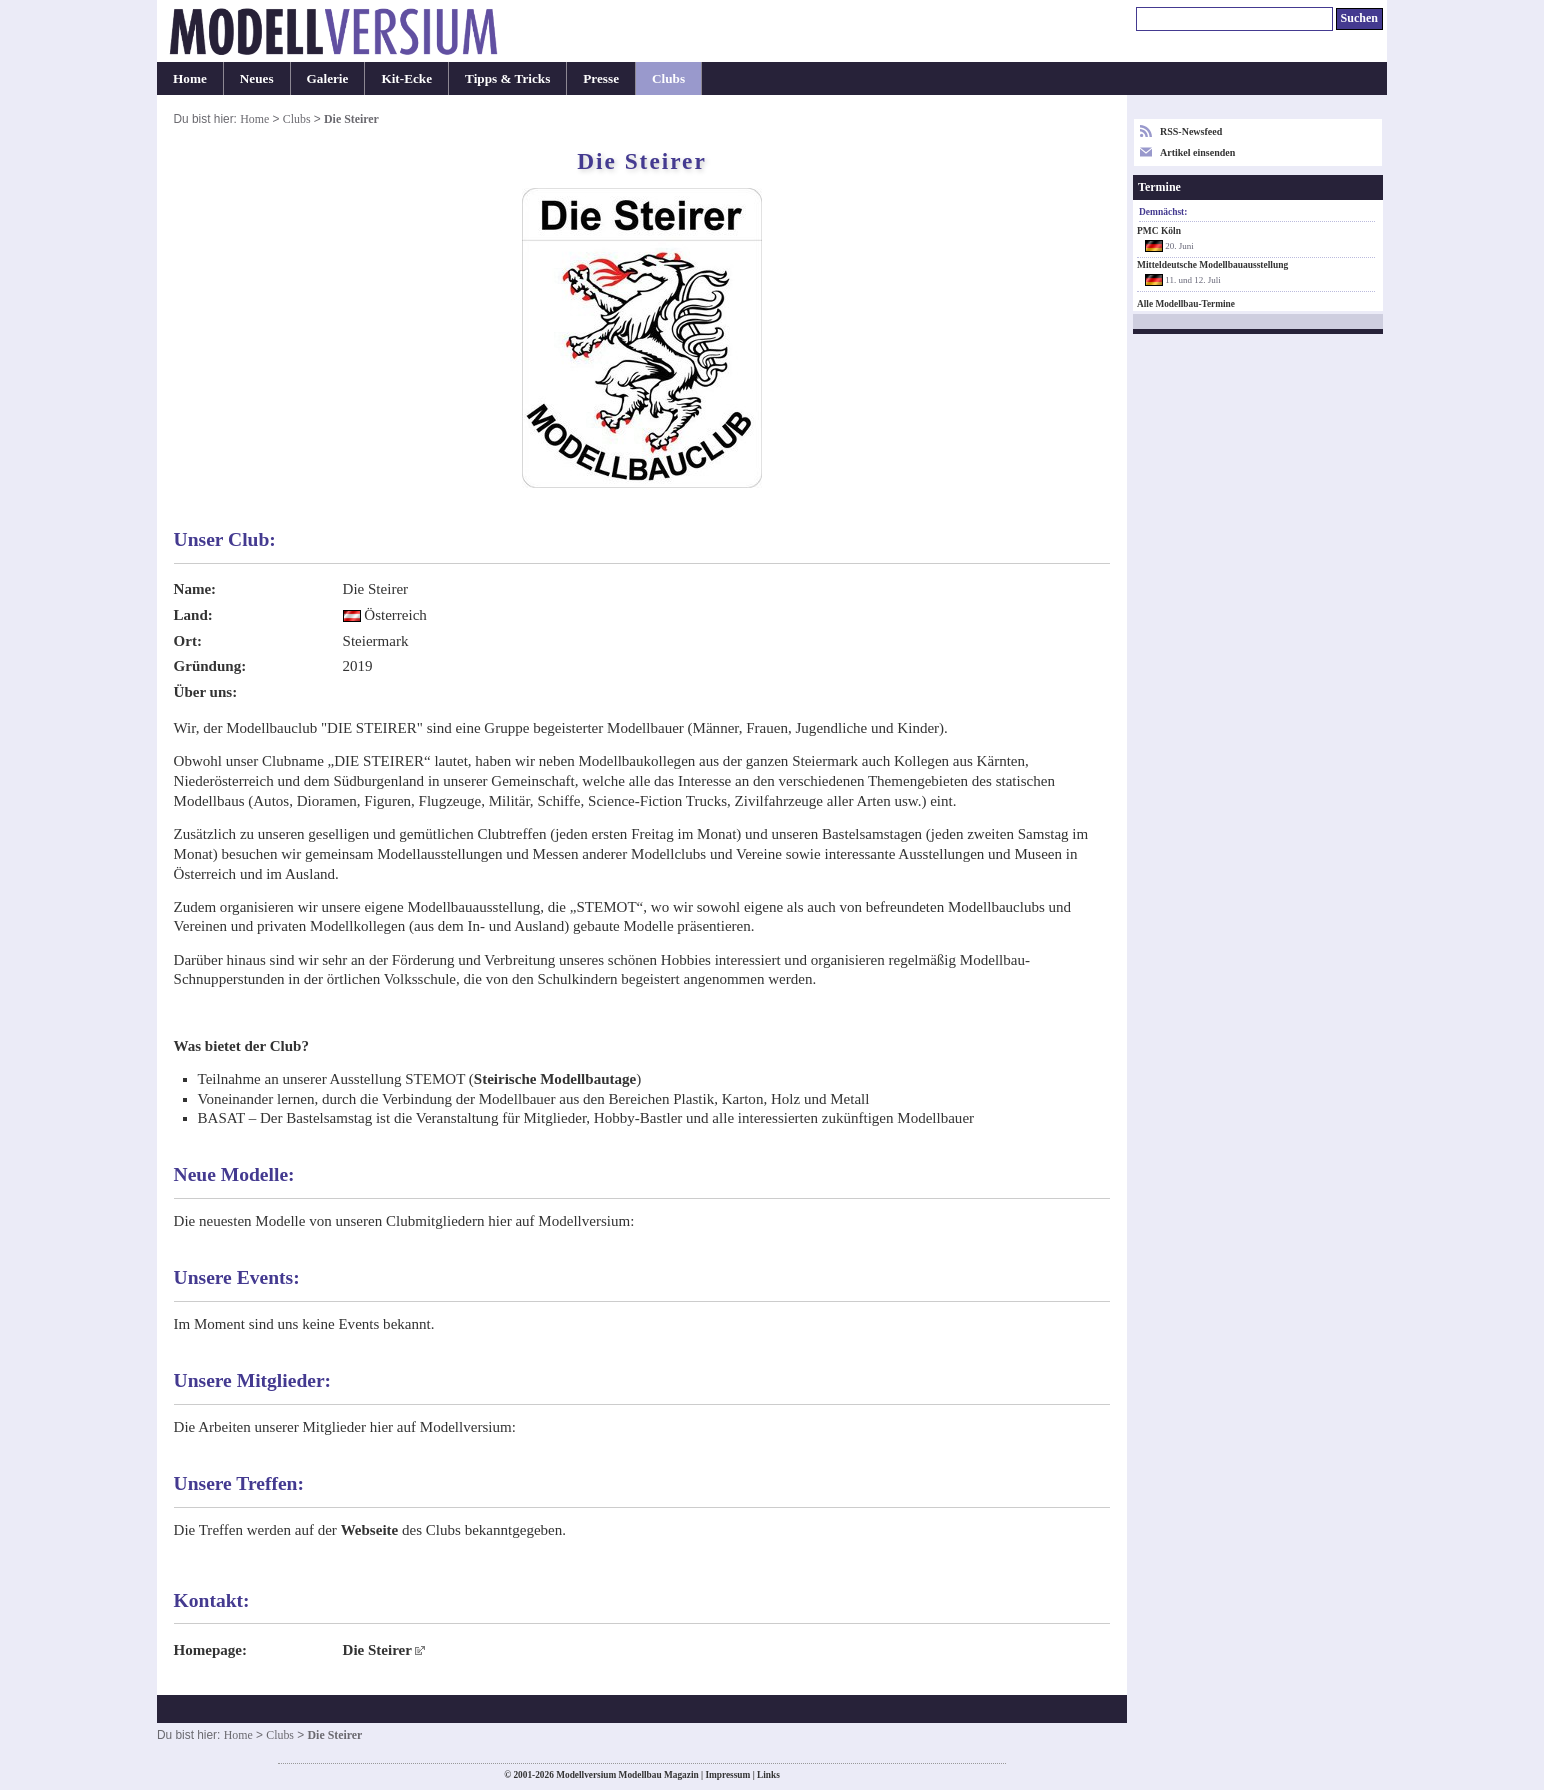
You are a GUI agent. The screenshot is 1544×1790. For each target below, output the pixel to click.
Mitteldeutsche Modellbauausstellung (1212, 265)
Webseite (370, 1530)
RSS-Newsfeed (1191, 131)
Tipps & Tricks (507, 78)
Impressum (727, 1775)
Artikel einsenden (1197, 152)
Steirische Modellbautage (555, 1079)
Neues (257, 78)
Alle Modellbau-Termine (1186, 304)
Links (768, 1775)
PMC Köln (1159, 231)
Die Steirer (377, 1650)
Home (190, 78)
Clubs (668, 78)
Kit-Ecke (406, 78)
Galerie (328, 78)
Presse (601, 78)
